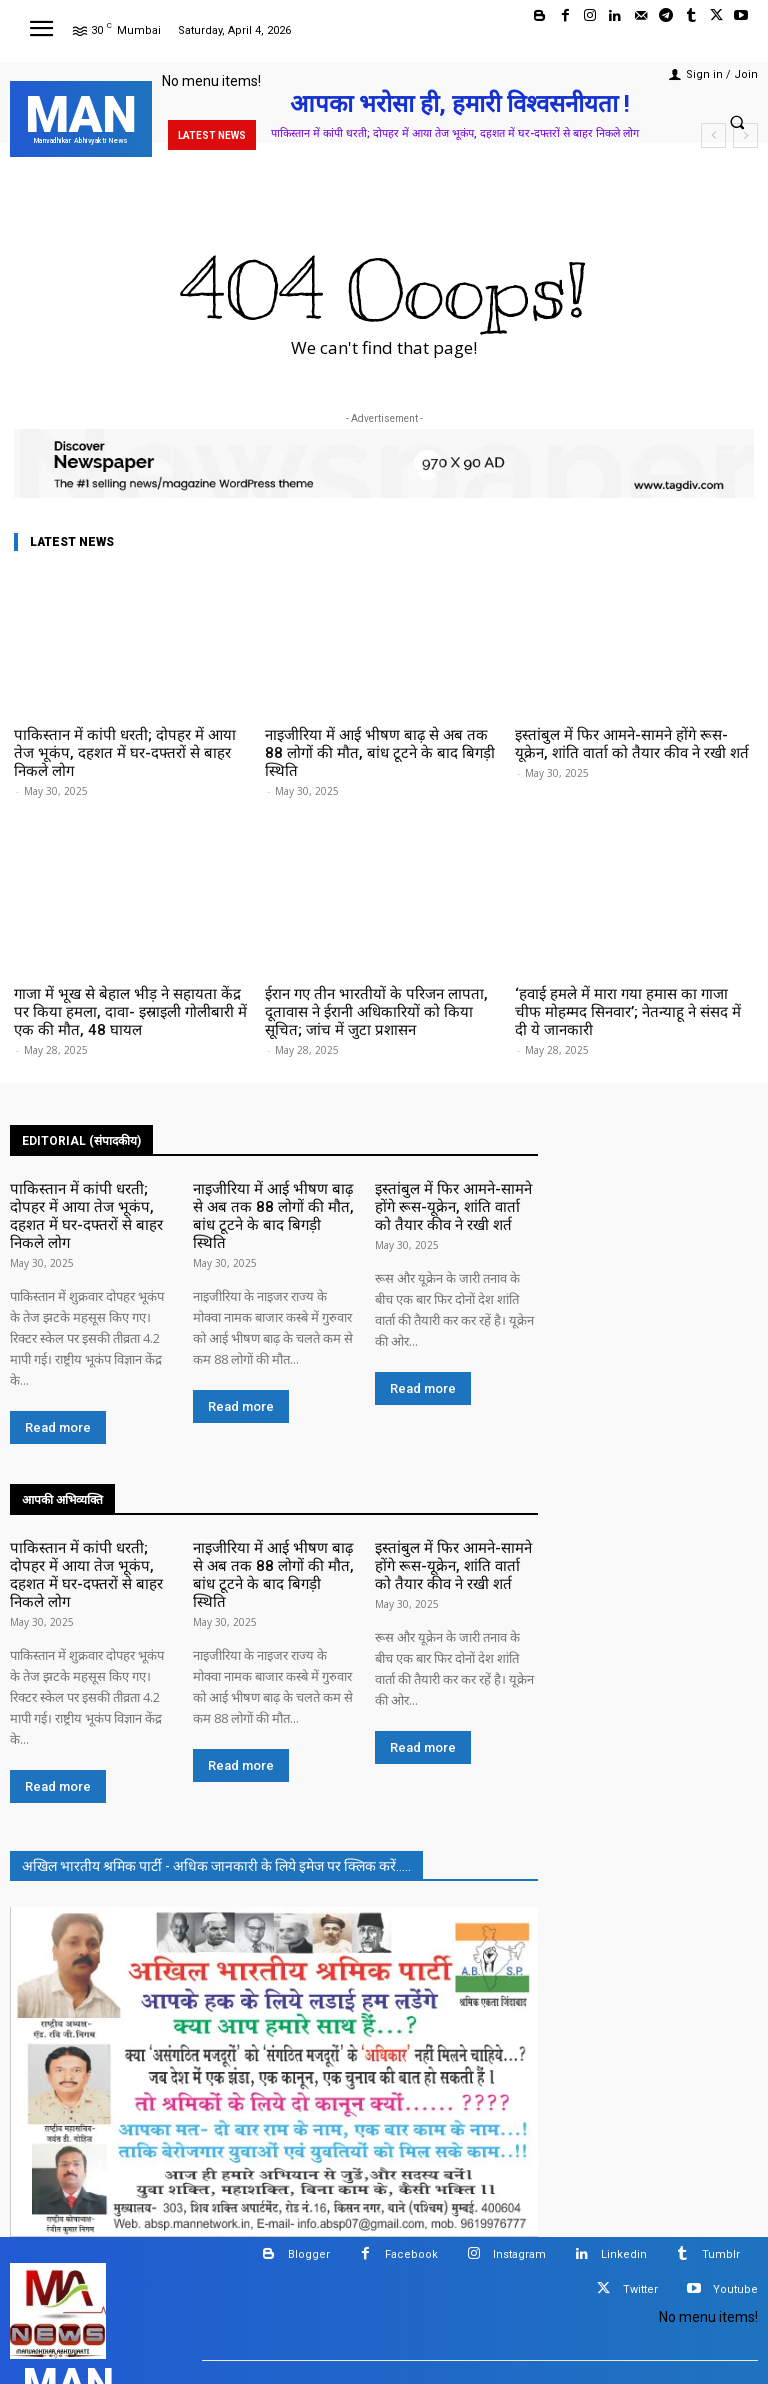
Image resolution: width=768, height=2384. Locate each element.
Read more (58, 1365)
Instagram (519, 2159)
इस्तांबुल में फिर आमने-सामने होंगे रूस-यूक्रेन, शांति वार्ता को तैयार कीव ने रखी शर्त (631, 741)
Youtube (735, 2194)
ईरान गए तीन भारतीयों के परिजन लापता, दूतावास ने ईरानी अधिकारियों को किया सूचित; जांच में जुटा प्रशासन (380, 985)
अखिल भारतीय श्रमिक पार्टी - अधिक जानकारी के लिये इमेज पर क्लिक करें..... (216, 1771)
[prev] (713, 135)
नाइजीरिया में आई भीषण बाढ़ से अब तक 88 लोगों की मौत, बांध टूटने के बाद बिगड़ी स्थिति (378, 741)
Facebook (411, 2159)
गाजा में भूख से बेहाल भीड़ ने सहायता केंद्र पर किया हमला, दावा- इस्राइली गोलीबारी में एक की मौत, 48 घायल (130, 985)
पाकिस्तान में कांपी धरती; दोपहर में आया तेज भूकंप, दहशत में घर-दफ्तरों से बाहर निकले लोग (455, 133)
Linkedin (624, 2159)
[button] (737, 122)
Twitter (640, 2194)
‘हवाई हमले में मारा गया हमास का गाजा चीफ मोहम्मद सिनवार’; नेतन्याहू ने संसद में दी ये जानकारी (633, 977)
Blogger (309, 2159)
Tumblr (721, 2159)
